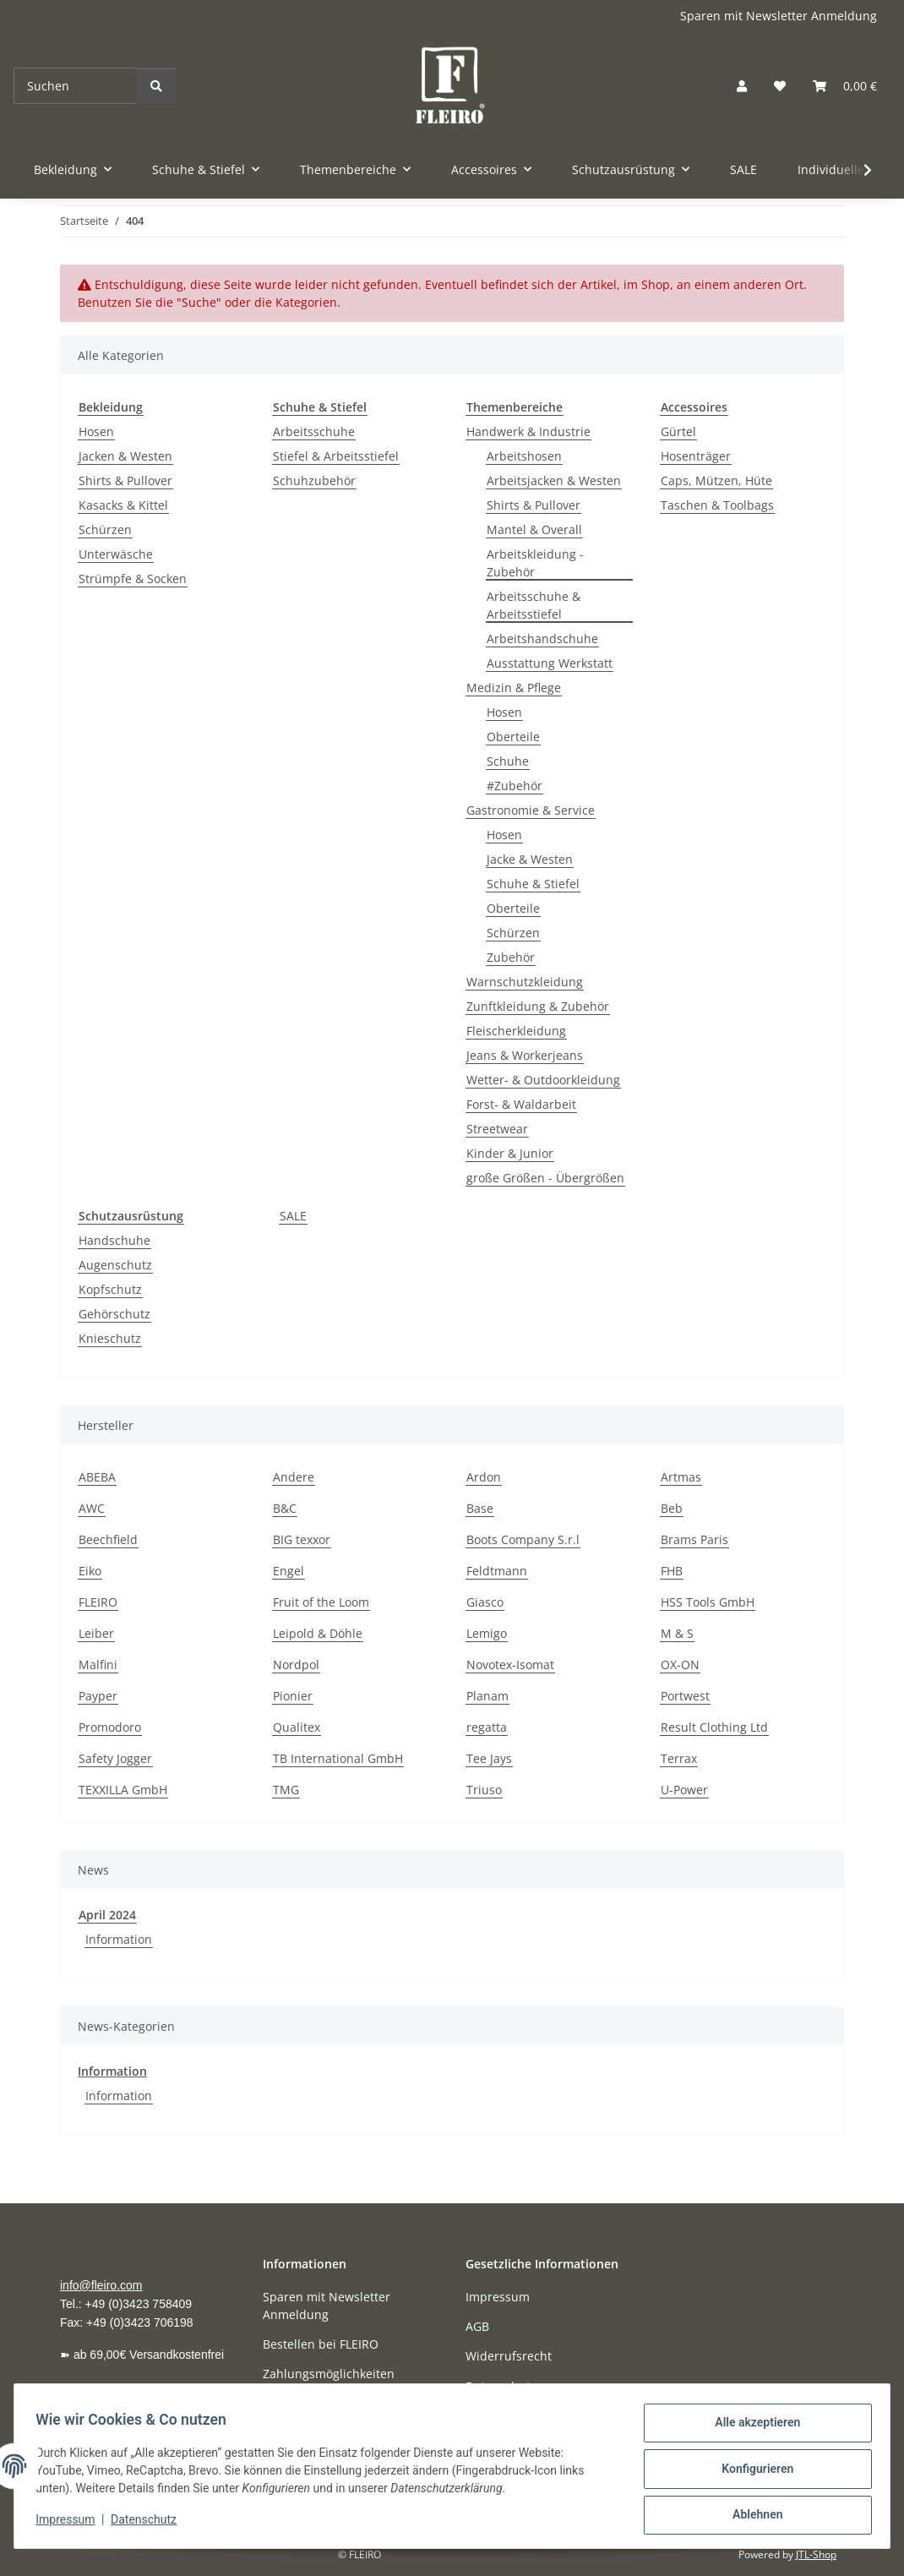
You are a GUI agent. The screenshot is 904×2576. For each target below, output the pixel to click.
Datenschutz (149, 2523)
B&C (285, 1508)
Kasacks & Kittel (123, 505)
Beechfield (108, 1539)
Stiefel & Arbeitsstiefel (336, 456)
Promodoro (110, 1727)
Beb (672, 1508)
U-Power (684, 1790)
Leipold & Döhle (317, 1633)
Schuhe (508, 761)
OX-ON (680, 1664)
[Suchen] (76, 86)
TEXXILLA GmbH (123, 1790)
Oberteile (513, 737)
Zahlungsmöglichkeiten (329, 2374)
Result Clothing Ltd (714, 1727)
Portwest (685, 1696)
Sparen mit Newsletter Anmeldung (778, 16)
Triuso (484, 1790)
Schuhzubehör (314, 480)
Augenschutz (115, 1265)
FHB (672, 1571)
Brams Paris (694, 1539)
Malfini (98, 1664)
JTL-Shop (816, 2554)
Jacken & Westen (125, 456)
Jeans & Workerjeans (524, 1055)
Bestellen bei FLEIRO (320, 2344)
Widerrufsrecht (509, 2356)
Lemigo (486, 1633)
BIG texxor (301, 1539)
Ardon (483, 1477)
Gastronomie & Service (530, 810)
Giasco (485, 1602)
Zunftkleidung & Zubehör (537, 1006)
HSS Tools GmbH (707, 1602)
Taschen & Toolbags (717, 505)
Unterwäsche (116, 554)
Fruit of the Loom (321, 1602)
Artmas (681, 1477)
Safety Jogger (115, 1758)
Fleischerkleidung (516, 1031)
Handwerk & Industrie (528, 431)
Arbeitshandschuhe (542, 638)
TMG (286, 1790)
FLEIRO (98, 1602)
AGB (477, 2326)
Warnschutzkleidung (524, 982)
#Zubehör (514, 786)
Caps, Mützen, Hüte (716, 480)
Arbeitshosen (524, 456)
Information (118, 1939)
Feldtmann (496, 1571)
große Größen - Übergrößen (545, 1178)
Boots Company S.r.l (523, 1539)
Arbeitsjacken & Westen (554, 480)
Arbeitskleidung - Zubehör (535, 563)
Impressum (71, 2523)
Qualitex (296, 1727)
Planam (487, 1696)
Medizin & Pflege (513, 687)
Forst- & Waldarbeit (521, 1104)
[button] (741, 86)
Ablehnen (751, 2516)
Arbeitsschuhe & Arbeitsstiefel (533, 605)
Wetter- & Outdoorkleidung (543, 1080)
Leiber (96, 1633)
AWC (92, 1508)
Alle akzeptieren (751, 2428)
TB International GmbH (338, 1758)
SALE (293, 1216)
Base (479, 1508)
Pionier (293, 1696)
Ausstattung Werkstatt (550, 663)
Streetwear (497, 1129)
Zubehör (511, 957)
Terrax (679, 1758)
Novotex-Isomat (510, 1664)
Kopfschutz (110, 1289)
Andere (293, 1477)
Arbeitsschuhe (314, 431)
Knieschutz (110, 1338)
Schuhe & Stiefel (533, 884)
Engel (288, 1571)
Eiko (90, 1571)
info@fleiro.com (101, 2285)
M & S (677, 1633)
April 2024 (107, 1915)
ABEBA (97, 1477)
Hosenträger (696, 456)
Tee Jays (489, 1758)
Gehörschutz (114, 1314)
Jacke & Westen (530, 859)
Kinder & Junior (509, 1153)
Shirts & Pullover (125, 480)
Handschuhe (114, 1240)
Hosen (96, 431)
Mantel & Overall (534, 529)
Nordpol (296, 1664)
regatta (486, 1727)
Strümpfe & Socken (133, 578)
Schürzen (105, 529)
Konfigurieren (751, 2472)
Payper (98, 1696)
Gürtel (678, 431)
